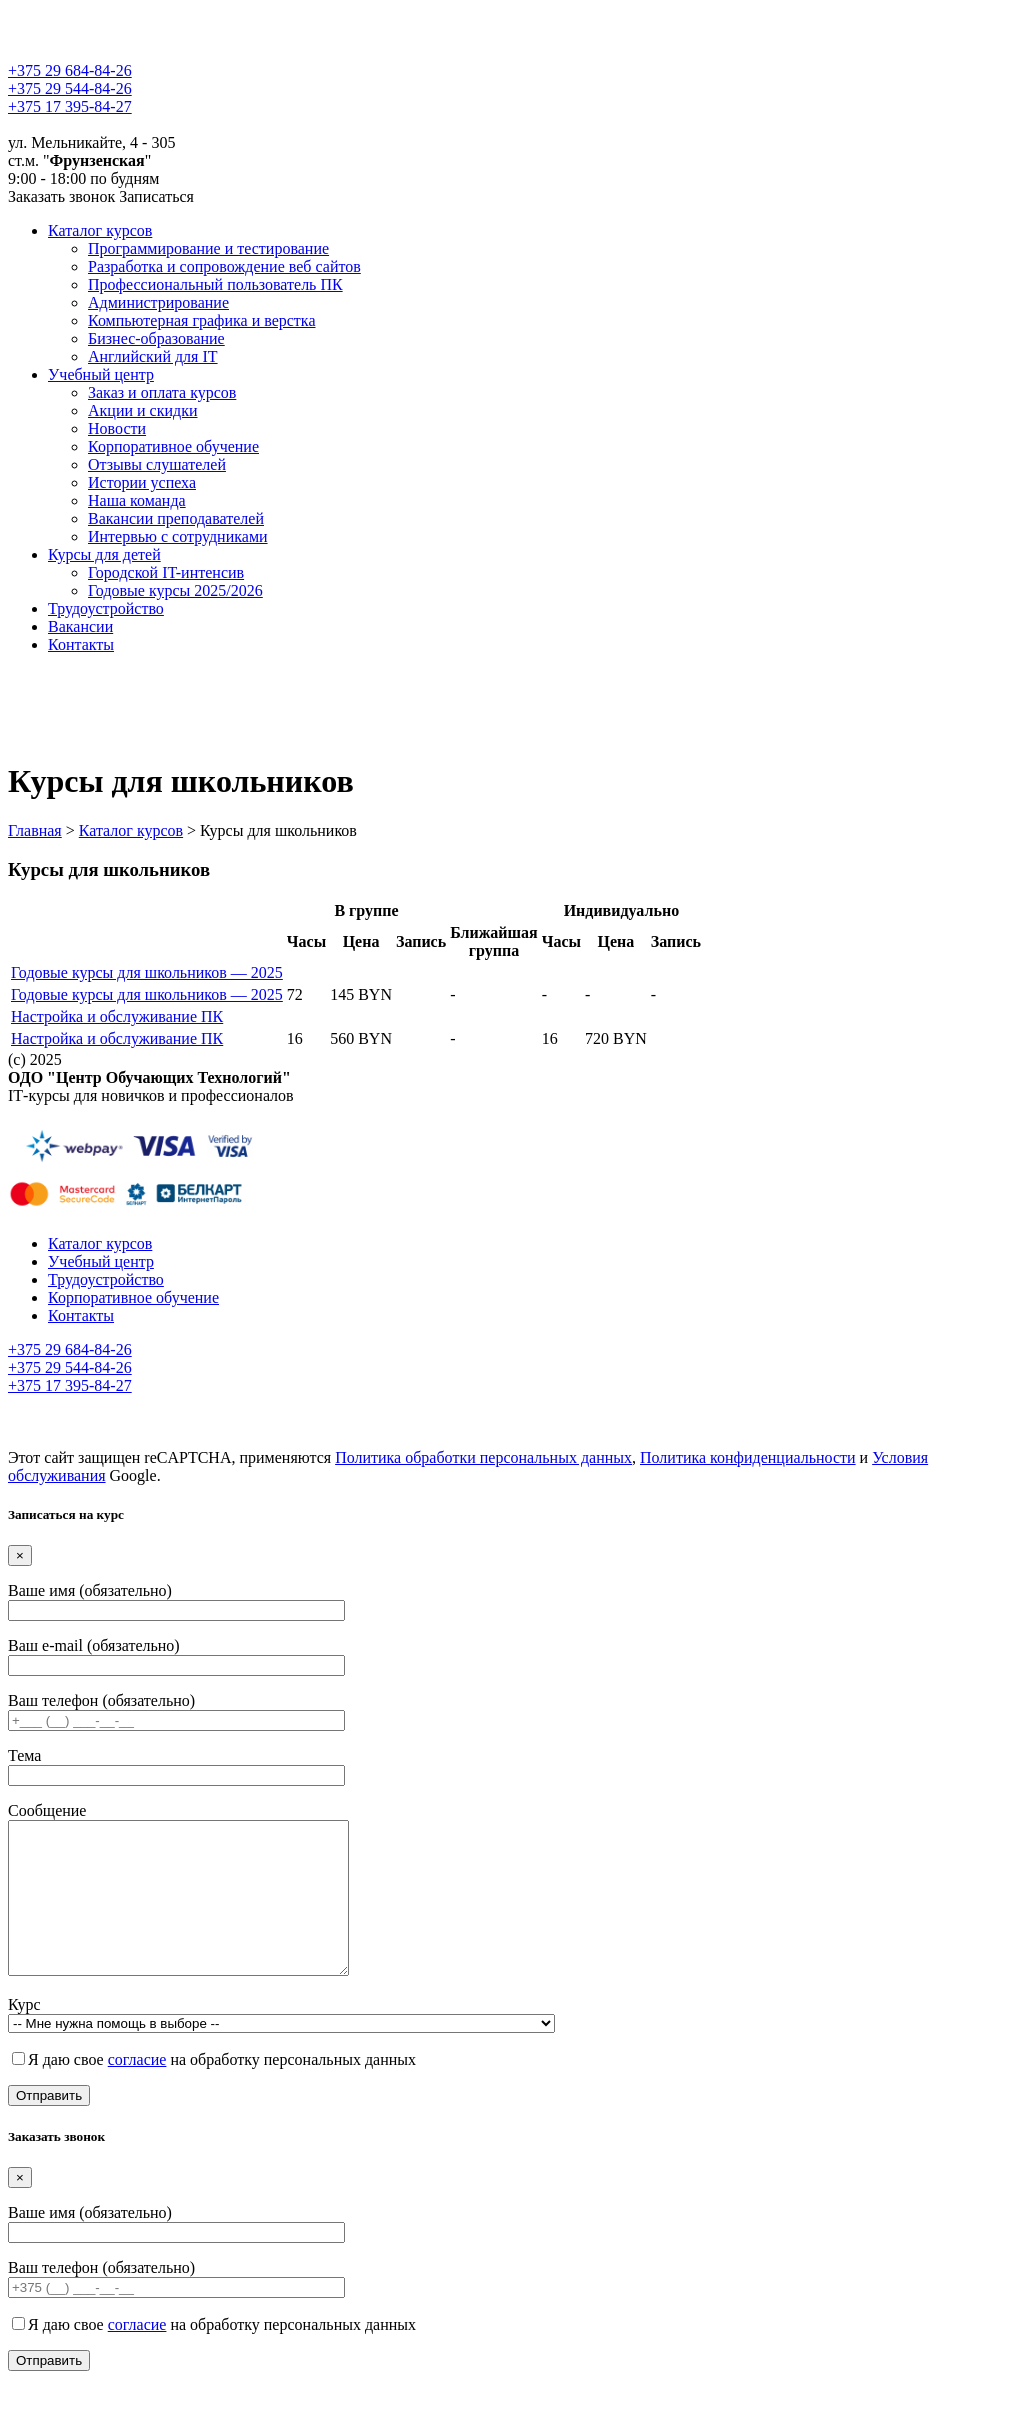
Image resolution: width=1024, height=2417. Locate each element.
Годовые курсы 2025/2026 (175, 590)
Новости (117, 428)
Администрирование (158, 302)
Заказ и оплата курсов (162, 392)
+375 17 (70, 106)
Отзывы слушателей (157, 464)
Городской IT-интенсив (166, 572)
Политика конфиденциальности (748, 1457)
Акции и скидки (143, 410)
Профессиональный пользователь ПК (215, 284)
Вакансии (80, 626)
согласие (137, 2089)
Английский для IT (153, 356)
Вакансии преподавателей (176, 518)
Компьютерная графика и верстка (202, 320)
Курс (281, 2043)
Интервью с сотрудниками (178, 536)
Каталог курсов (100, 230)
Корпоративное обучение (173, 446)
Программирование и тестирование (208, 248)
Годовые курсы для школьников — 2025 (147, 972)
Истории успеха (142, 482)
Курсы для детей (104, 554)
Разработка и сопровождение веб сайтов (224, 266)
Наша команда (137, 500)
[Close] (20, 1555)
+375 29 (70, 70)
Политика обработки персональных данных (483, 1457)
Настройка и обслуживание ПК (117, 1016)
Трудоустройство (106, 608)
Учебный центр (101, 374)
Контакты (81, 644)
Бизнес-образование (156, 338)
